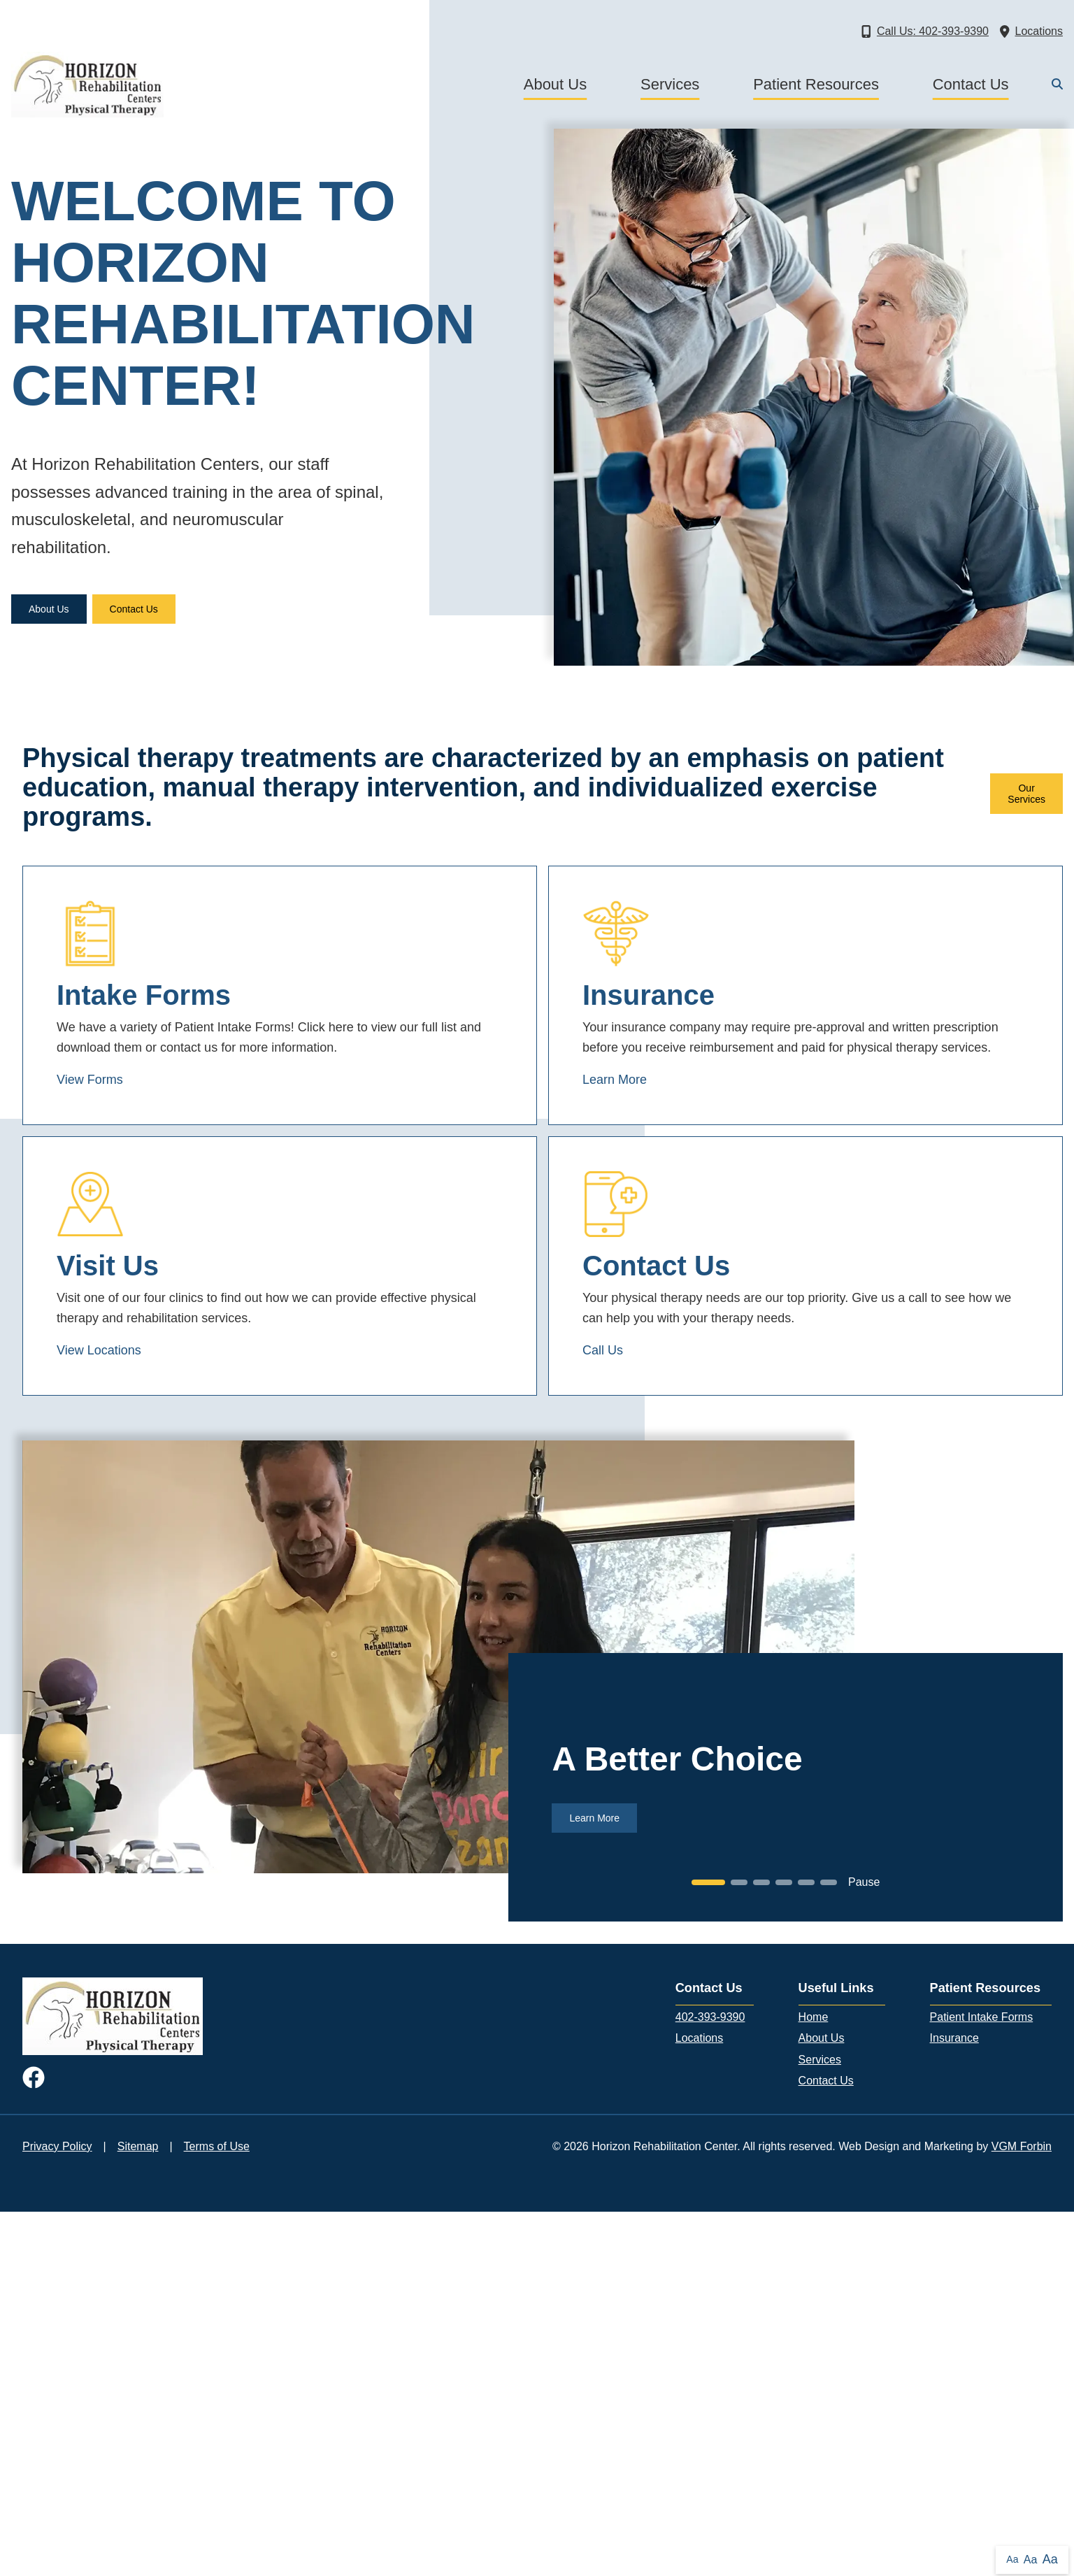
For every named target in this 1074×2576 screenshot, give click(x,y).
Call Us (602, 1350)
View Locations (99, 1350)
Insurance (954, 2038)
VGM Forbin (1021, 2146)
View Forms (90, 1080)
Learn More (614, 1080)
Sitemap (138, 2146)
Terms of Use (217, 2146)
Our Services (1026, 793)
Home (814, 2017)
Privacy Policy (57, 2146)
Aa (1012, 2559)
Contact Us (971, 84)
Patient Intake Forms (981, 2017)
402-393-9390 (710, 2017)
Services (669, 84)
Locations (699, 2038)
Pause (864, 1882)
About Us (555, 84)
